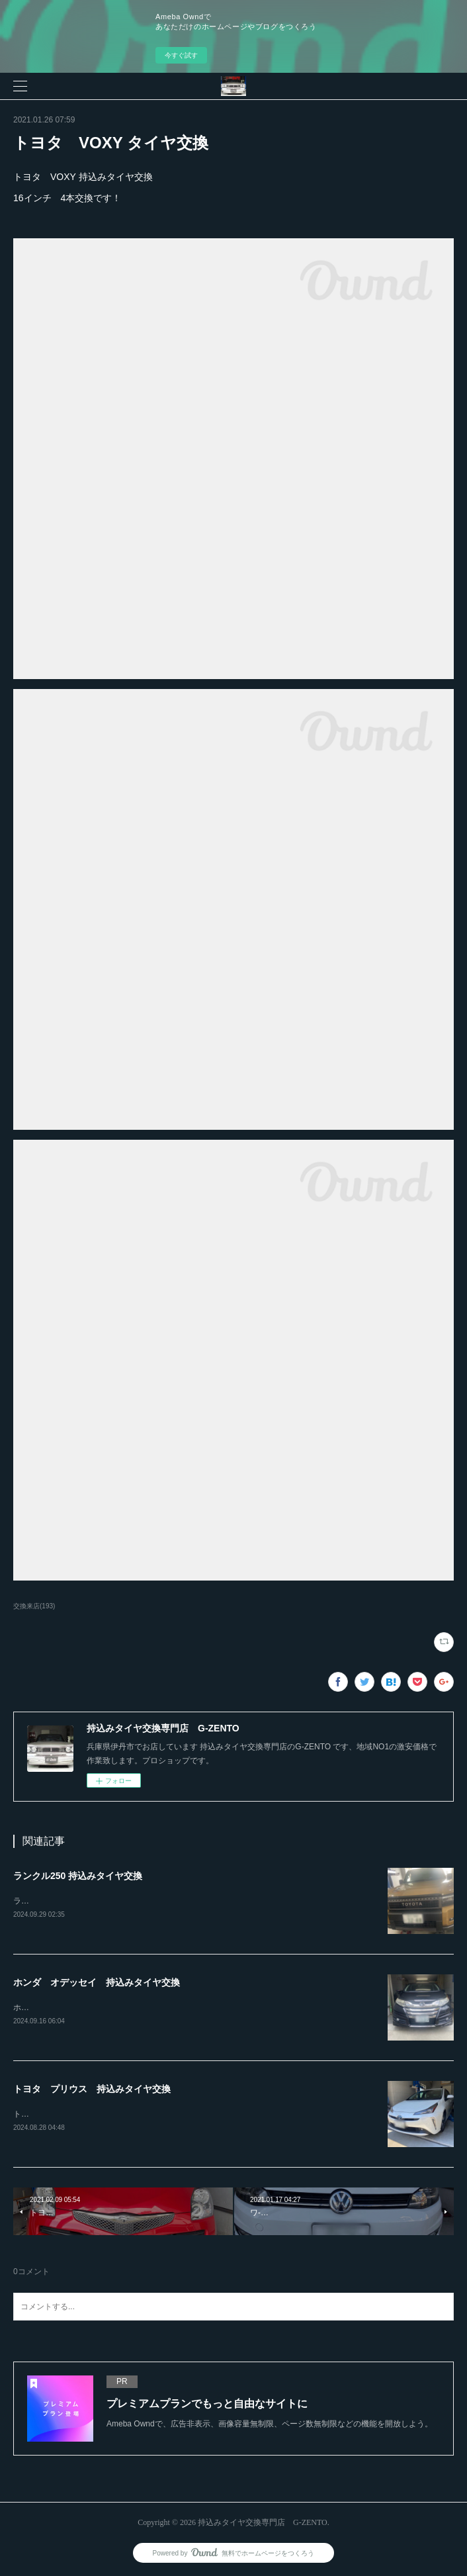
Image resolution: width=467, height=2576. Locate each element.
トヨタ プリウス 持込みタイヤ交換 (92, 2089)
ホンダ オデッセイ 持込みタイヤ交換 (96, 1982)
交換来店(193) (34, 1606)
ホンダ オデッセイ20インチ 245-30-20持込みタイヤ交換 (119, 2007)
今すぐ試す (181, 55)
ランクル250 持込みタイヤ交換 (77, 1875)
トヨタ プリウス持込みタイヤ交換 (76, 2114)
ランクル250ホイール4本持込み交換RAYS (88, 1901)
